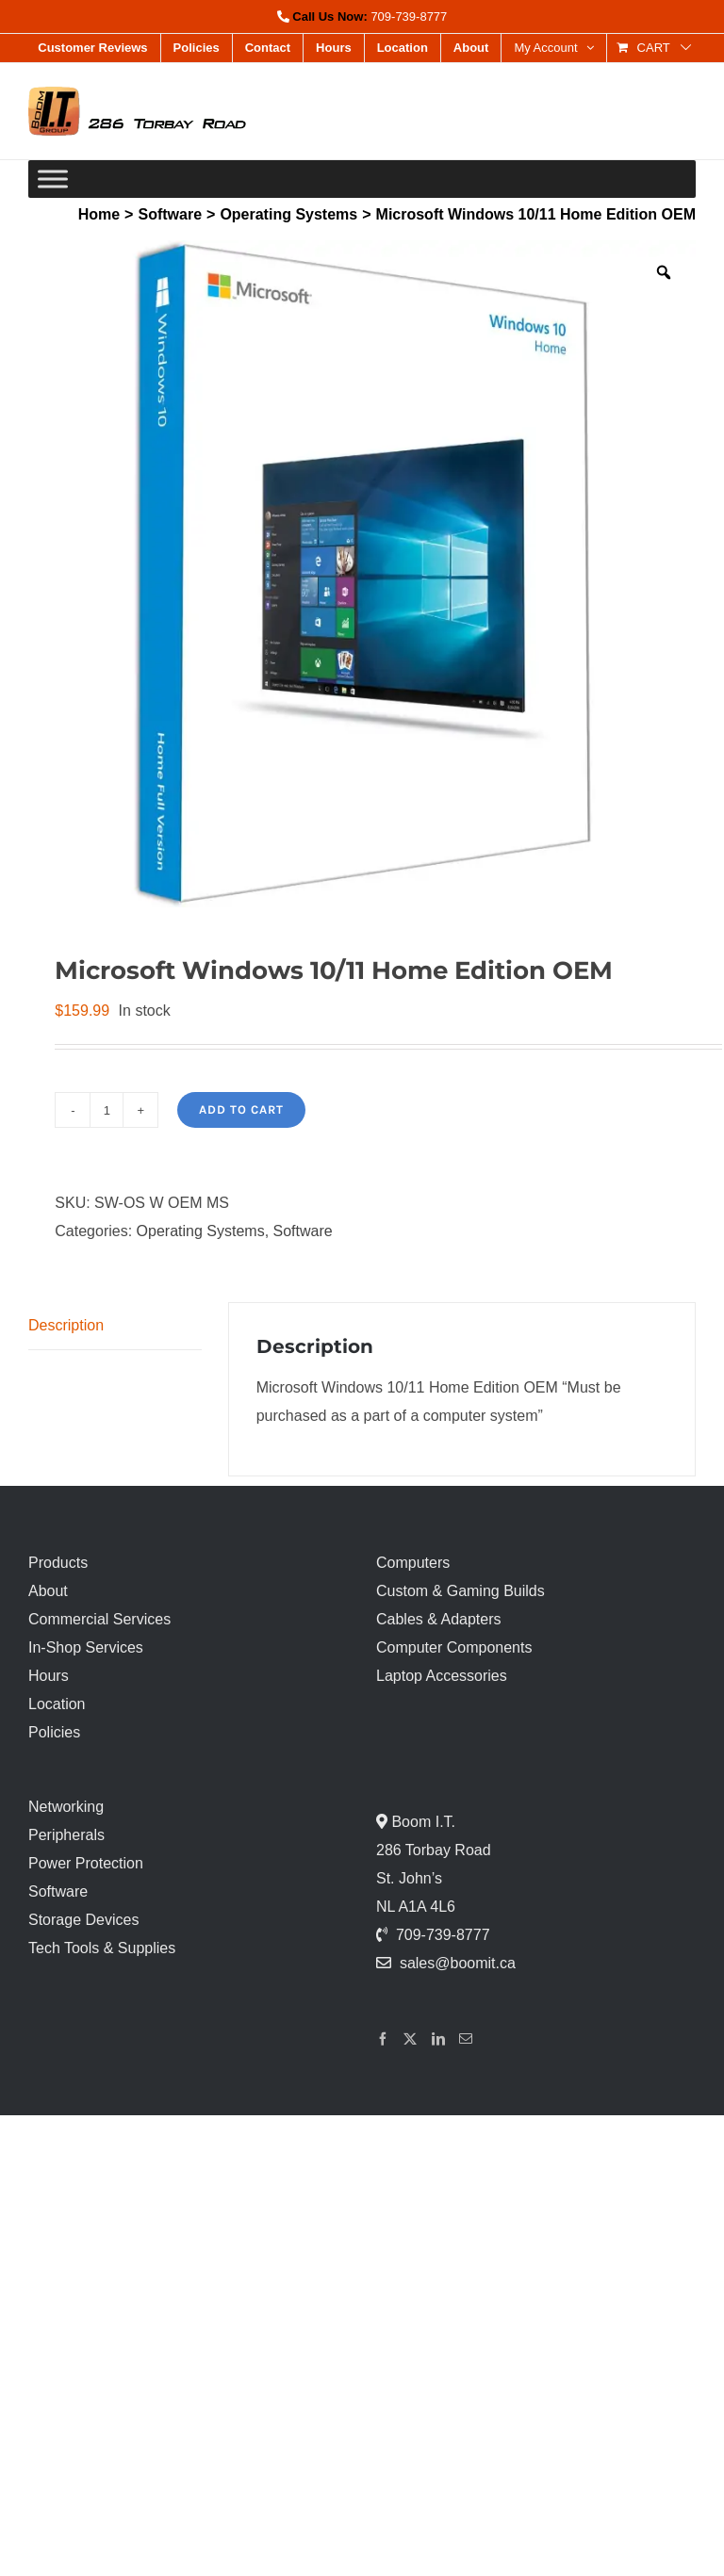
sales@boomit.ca (458, 1963)
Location (57, 1704)
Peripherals (66, 1835)
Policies (54, 1732)
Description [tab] (66, 1325)
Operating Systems (201, 1231)
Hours (48, 1676)
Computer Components (454, 1647)
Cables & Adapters (439, 1619)
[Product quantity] (106, 1110)
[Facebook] (382, 2039)
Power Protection (85, 1863)
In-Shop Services (85, 1647)
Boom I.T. (421, 1822)
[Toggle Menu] (53, 178)
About (48, 1591)
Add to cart (241, 1109)
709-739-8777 (408, 16)
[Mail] (465, 2039)
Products (58, 1563)
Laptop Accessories (441, 1676)
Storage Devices (83, 1920)
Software (303, 1231)
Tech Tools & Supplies (101, 1948)
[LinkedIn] (438, 2039)
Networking (66, 1807)
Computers (413, 1563)
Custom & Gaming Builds (460, 1591)
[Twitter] (410, 2039)
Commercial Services (99, 1619)
